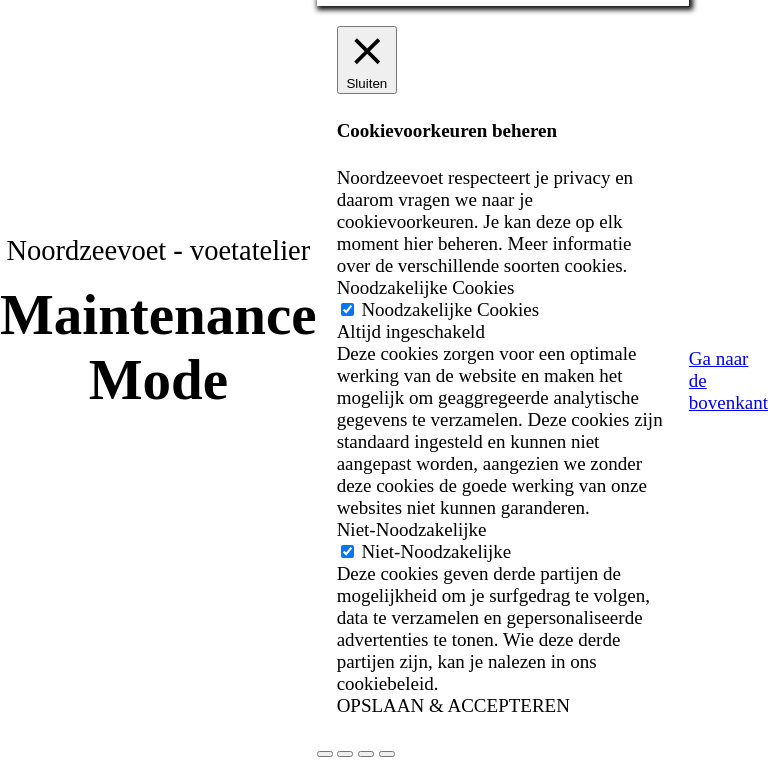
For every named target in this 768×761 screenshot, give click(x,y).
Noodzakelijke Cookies (450, 309)
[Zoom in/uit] (325, 754)
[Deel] (366, 754)
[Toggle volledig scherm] (345, 754)
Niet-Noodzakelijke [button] (412, 529)
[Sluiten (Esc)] (387, 754)
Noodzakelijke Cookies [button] (426, 287)
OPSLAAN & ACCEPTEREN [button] (453, 705)
